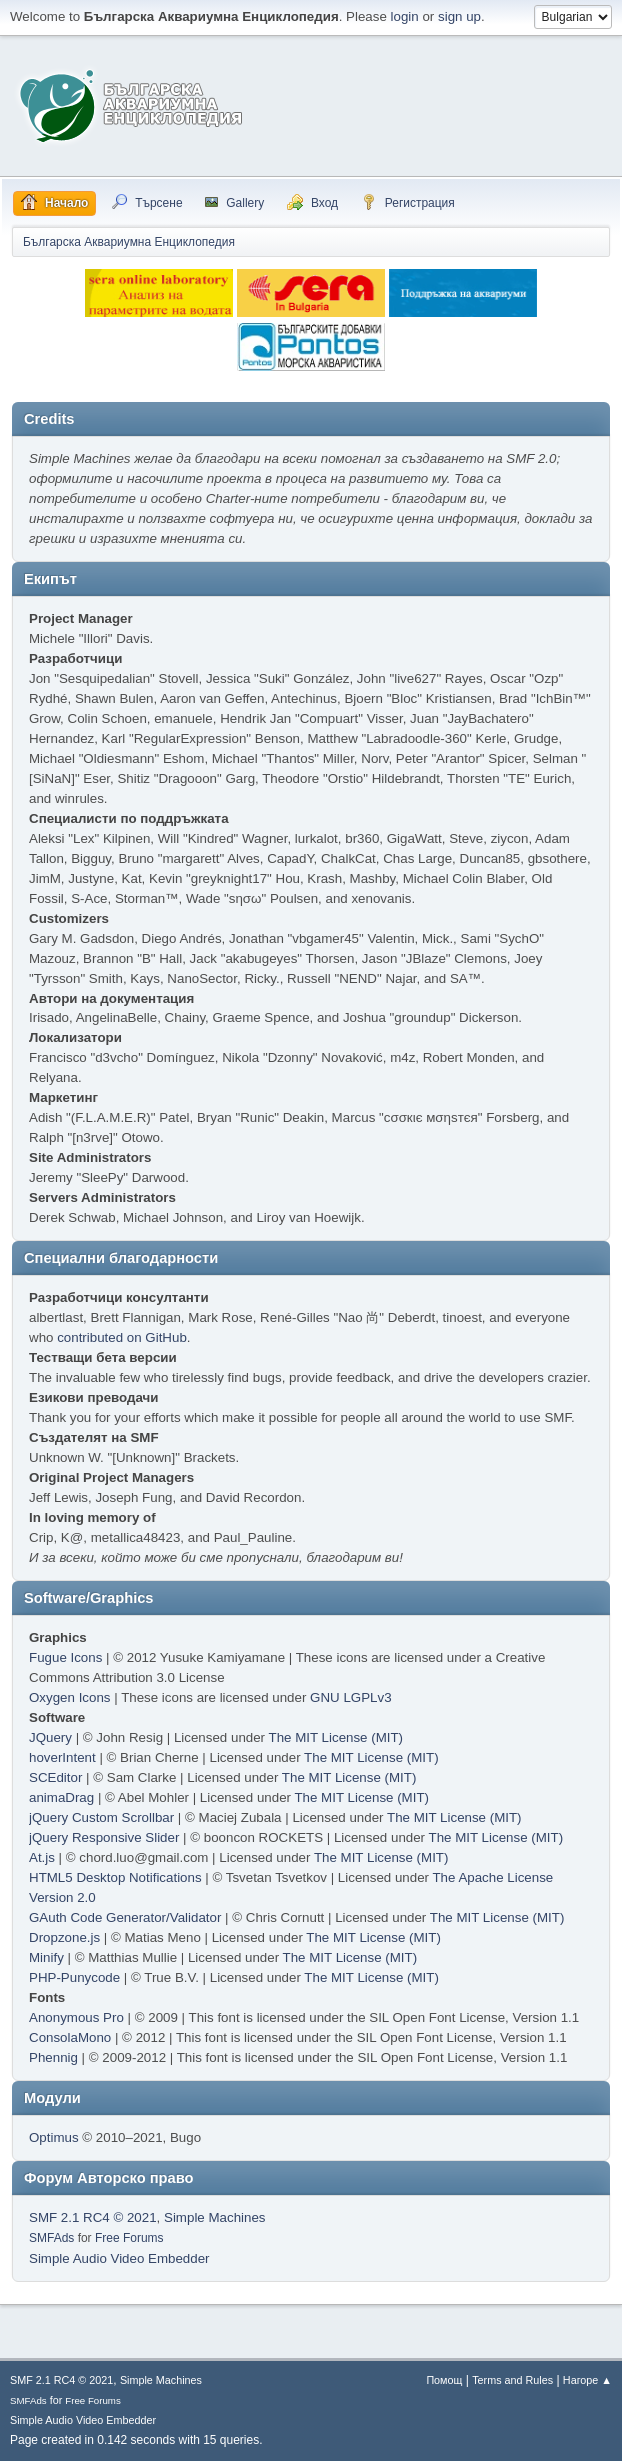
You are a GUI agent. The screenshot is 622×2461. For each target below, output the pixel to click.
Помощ (444, 2380)
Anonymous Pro (76, 2017)
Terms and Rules (512, 2380)
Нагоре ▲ (587, 2380)
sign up (459, 16)
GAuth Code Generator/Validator (125, 1917)
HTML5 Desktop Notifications (115, 1877)
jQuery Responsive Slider (104, 1837)
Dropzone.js (64, 1937)
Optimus (54, 2137)
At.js (42, 1857)
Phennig (53, 2057)
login (405, 16)
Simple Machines (214, 2217)
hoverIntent (62, 1757)
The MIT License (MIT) (336, 1737)
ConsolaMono (70, 2037)
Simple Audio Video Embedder (119, 2258)
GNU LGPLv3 (350, 1697)
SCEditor (55, 1777)
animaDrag (61, 1797)
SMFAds (51, 2238)
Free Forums (129, 2238)
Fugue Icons (65, 1657)
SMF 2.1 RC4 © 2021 (93, 2217)
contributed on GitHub (122, 1337)
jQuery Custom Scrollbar (101, 1817)
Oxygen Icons (70, 1697)
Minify (46, 1957)
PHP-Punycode (74, 1977)
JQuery (50, 1737)
